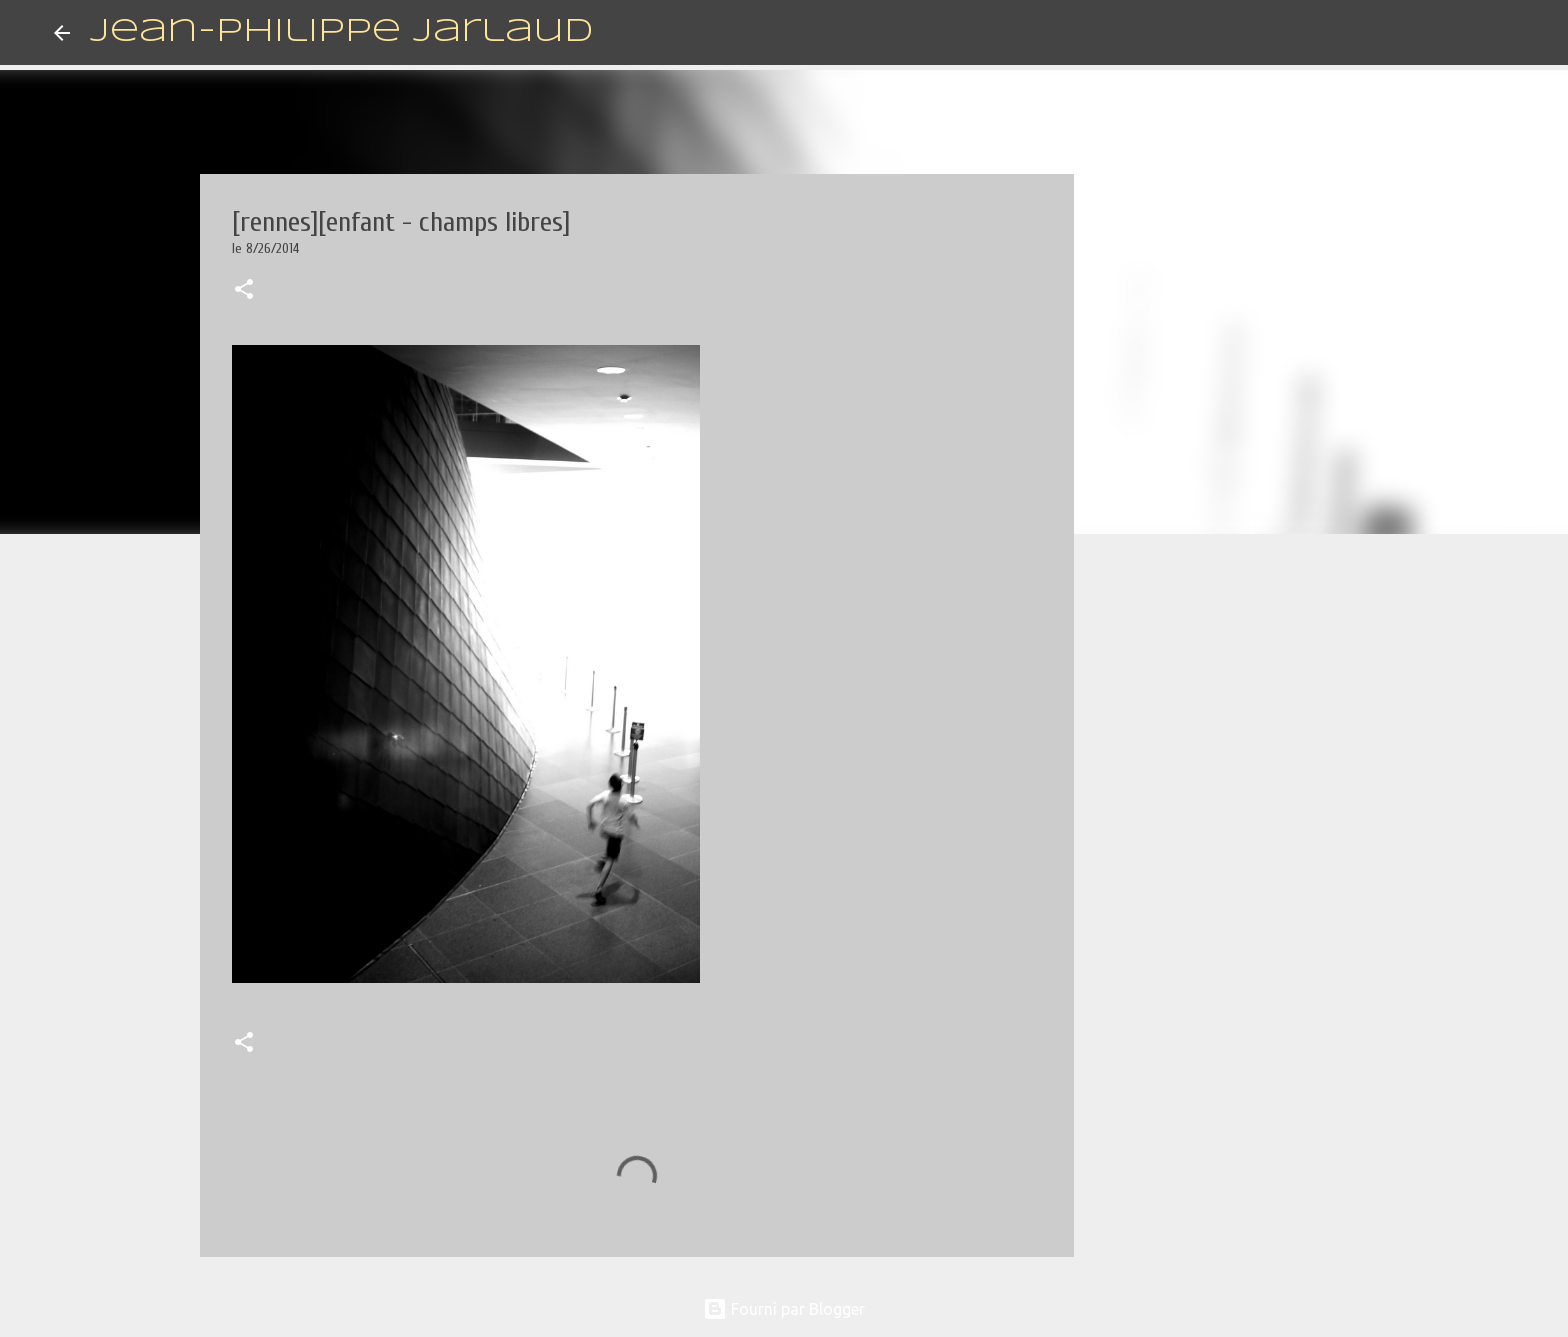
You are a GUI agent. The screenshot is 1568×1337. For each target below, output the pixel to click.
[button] (244, 291)
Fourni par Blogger (784, 1309)
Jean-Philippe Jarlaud (341, 32)
